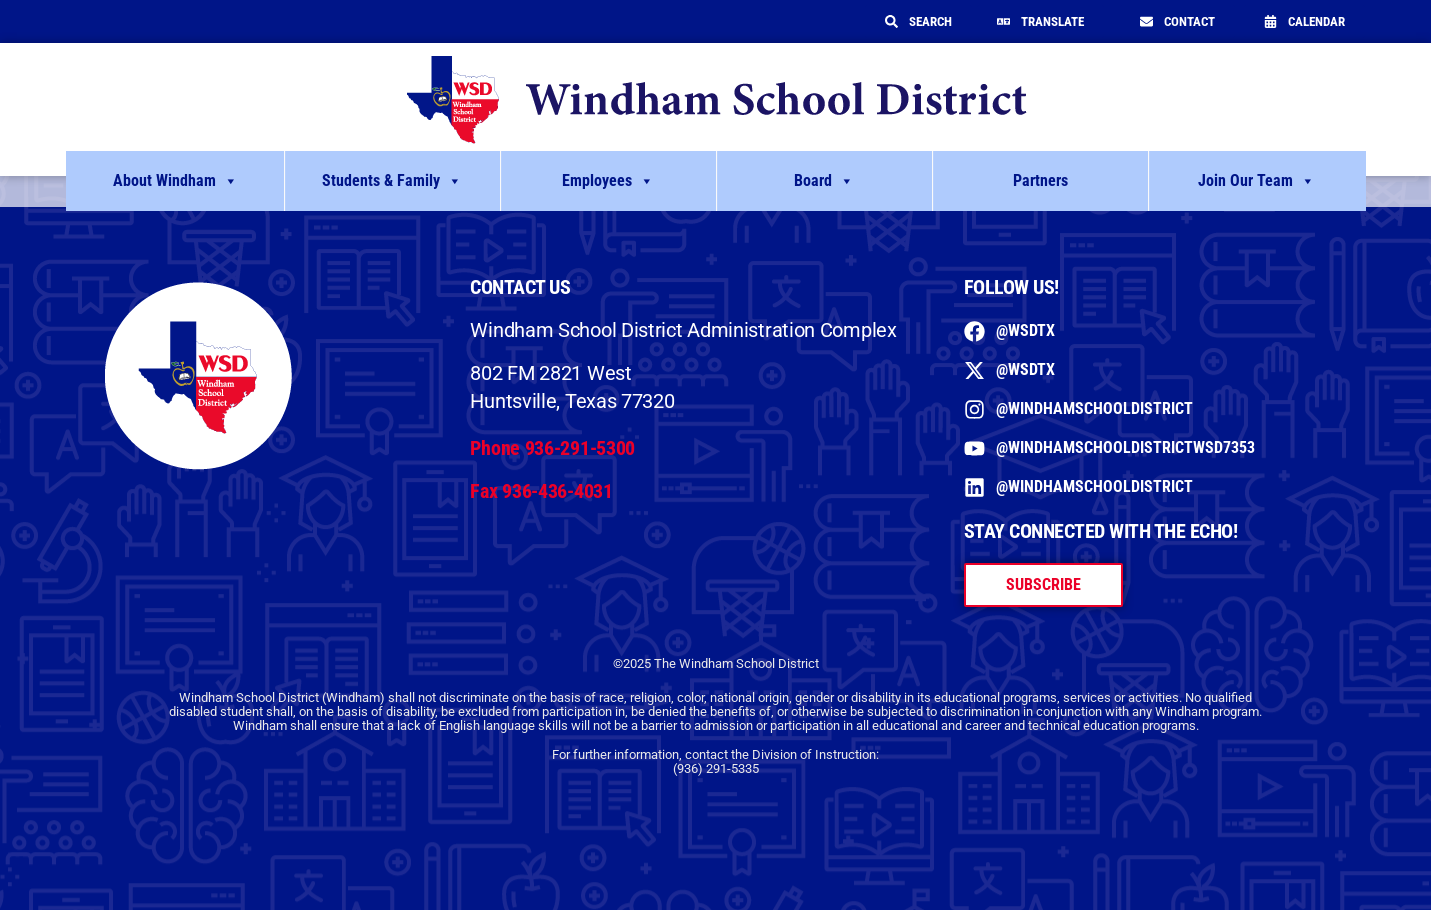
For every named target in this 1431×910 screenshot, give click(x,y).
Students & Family (392, 181)
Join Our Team (1256, 181)
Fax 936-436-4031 (541, 491)
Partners (1040, 180)
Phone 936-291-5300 (552, 448)
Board (824, 181)
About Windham (175, 181)
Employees (608, 181)
